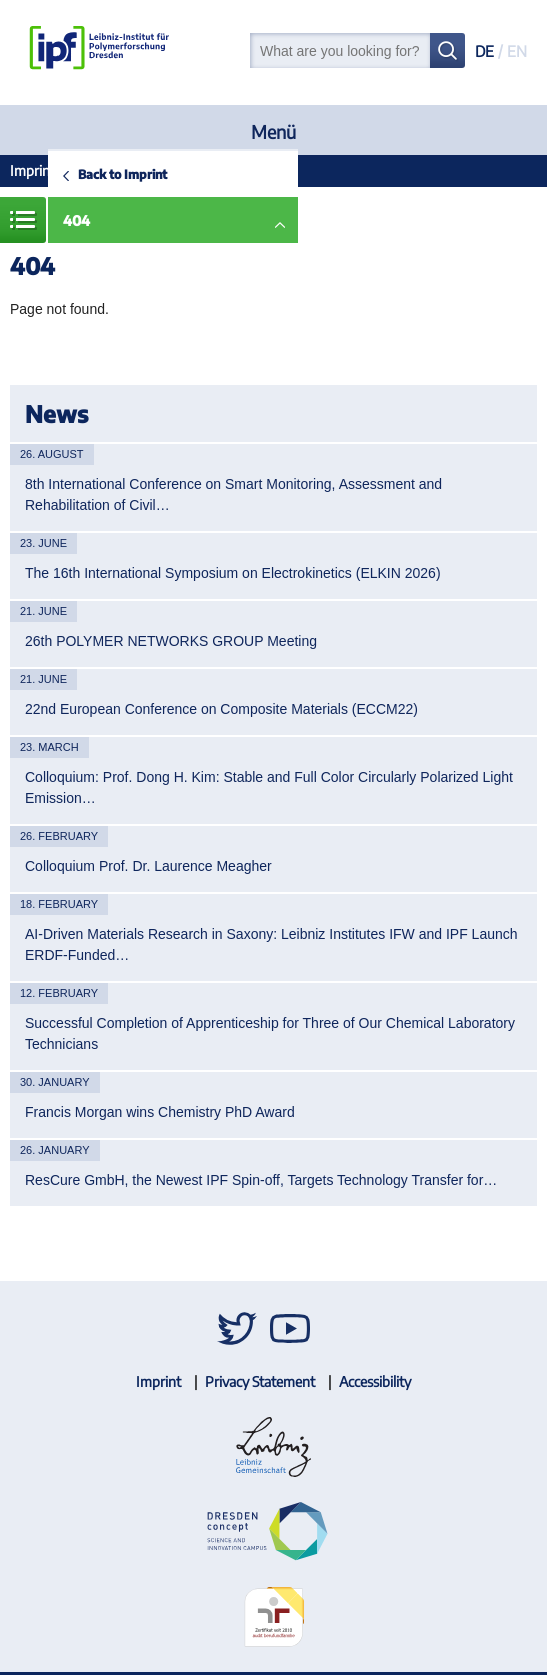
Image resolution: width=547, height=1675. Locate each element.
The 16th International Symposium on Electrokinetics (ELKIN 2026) (233, 573)
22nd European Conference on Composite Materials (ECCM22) (221, 709)
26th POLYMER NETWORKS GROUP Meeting (171, 641)
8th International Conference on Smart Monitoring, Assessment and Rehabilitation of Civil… (233, 494)
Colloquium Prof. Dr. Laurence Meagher (148, 866)
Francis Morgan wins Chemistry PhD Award (160, 1112)
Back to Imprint (122, 174)
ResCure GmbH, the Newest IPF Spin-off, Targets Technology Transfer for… (261, 1180)
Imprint (32, 170)
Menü (273, 131)
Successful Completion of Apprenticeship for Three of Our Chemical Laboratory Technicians (270, 1033)
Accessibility (375, 1381)
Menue (23, 220)
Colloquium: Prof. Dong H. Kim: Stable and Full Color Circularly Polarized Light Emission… (269, 787)
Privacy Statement (260, 1381)
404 (76, 220)
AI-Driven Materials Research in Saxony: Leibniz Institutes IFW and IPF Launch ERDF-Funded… (271, 944)
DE (484, 51)
